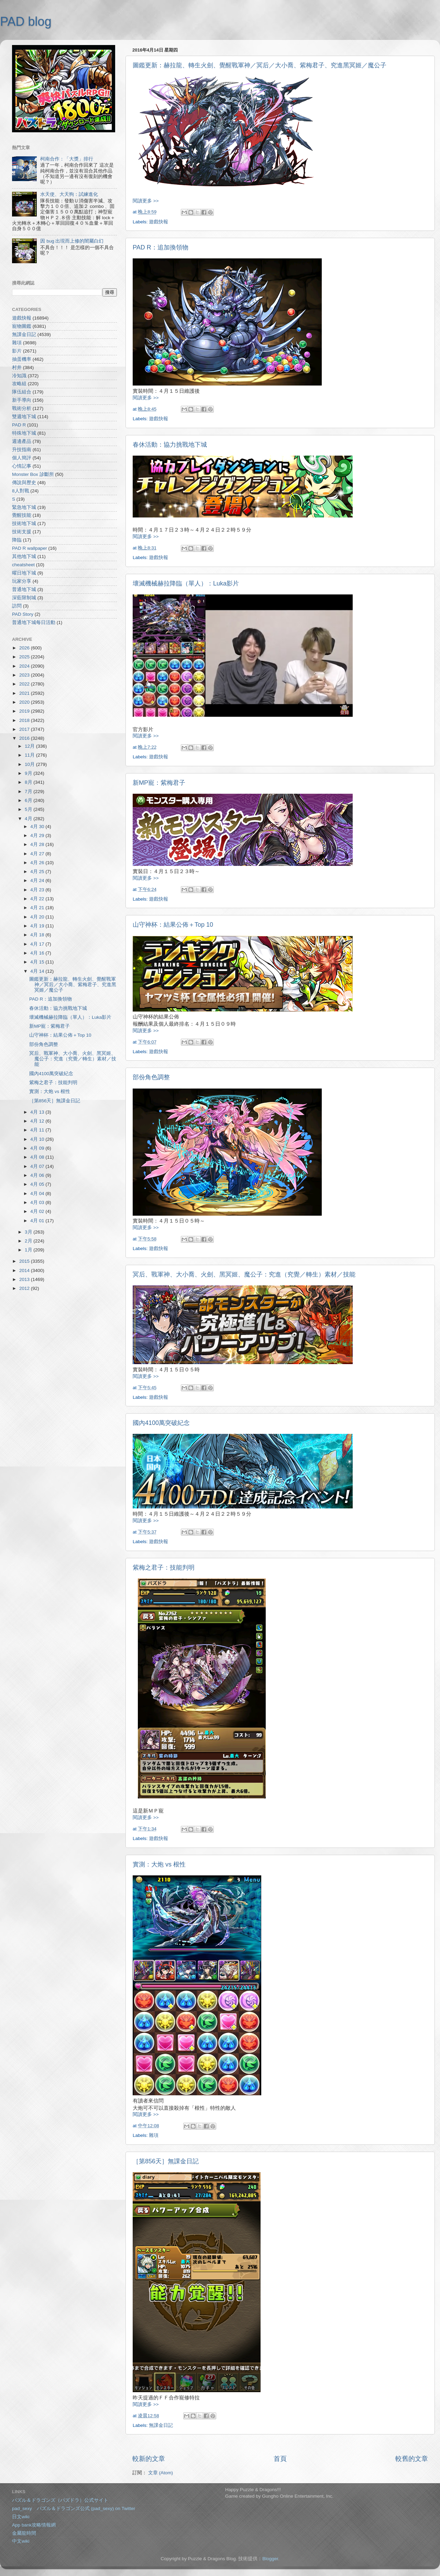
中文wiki (21, 2541)
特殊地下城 (24, 433)
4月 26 (37, 862)
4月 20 (37, 916)
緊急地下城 (24, 507)
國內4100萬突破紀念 (161, 1422)
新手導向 (21, 400)
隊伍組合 (21, 391)
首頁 (280, 2458)
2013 (25, 1279)
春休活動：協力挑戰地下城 (170, 444)
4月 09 (37, 1148)
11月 (30, 755)
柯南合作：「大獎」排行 (66, 158)
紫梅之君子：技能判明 (164, 1567)
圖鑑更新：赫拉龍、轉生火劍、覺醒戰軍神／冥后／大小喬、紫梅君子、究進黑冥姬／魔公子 (259, 65)
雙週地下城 (24, 416)
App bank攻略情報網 (34, 2525)
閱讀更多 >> (146, 200)
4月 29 (37, 835)
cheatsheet (23, 564)
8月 (29, 782)
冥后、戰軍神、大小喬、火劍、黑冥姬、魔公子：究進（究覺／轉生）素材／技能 (244, 1274)
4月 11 (37, 1130)
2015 (25, 1261)
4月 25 (37, 871)
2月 (29, 1241)
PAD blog (25, 21)
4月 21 (37, 907)
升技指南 (21, 449)
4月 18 (37, 934)
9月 (29, 773)
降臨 (17, 540)
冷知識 (19, 375)
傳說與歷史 (24, 482)
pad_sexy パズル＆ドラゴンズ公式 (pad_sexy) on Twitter (73, 2508)
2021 (25, 693)
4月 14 (37, 971)
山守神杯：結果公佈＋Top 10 (173, 924)
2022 (25, 684)
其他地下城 (24, 556)
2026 (25, 647)
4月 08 (37, 1157)
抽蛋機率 (21, 359)
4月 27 (37, 853)
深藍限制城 (24, 597)
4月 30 (37, 826)
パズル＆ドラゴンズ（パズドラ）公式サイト (60, 2500)
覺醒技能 (21, 515)
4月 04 (37, 1193)
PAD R (19, 424)
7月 (29, 791)
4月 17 (37, 944)
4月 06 (37, 1175)
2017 (25, 729)
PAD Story (22, 614)
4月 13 (37, 1112)
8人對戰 (20, 490)
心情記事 (21, 466)
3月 (29, 1232)
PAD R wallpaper (29, 548)
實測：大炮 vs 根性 (159, 1864)
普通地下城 (24, 589)
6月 (29, 800)
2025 (25, 656)
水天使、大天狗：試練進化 (69, 194)
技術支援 (21, 531)
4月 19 (37, 925)
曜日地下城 (24, 573)
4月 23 (37, 889)
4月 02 (37, 1211)
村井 (17, 367)
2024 (25, 666)
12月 (30, 746)
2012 (25, 1288)
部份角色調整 (151, 1077)
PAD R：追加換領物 (160, 247)
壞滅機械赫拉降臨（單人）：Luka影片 (186, 583)
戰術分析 (21, 408)
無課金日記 (161, 2425)
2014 (25, 1270)
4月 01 (37, 1220)
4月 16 (37, 953)
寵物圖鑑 (21, 326)
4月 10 (37, 1139)
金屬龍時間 (24, 2533)
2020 (25, 702)
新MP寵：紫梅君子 (159, 782)
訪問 (17, 606)
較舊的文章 (411, 2458)
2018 (25, 720)
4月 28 (37, 844)
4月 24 (37, 880)
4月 (29, 818)
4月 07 (37, 1166)
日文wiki (21, 2516)
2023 (25, 675)
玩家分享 (21, 581)
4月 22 (37, 898)
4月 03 (37, 1202)
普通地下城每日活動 (33, 622)
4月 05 (37, 1184)
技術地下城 (24, 523)
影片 (17, 351)
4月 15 (37, 961)
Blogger (270, 2558)
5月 (29, 809)
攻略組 (19, 383)
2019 (25, 711)
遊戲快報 (158, 221)
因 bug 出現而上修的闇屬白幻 (71, 241)
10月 (30, 764)
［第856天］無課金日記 (166, 2161)
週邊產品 (21, 441)
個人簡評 (21, 457)
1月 (29, 1249)
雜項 (153, 2135)
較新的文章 (148, 2458)
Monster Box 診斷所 (33, 474)
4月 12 (37, 1121)
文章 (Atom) (160, 2472)
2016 (25, 738)
